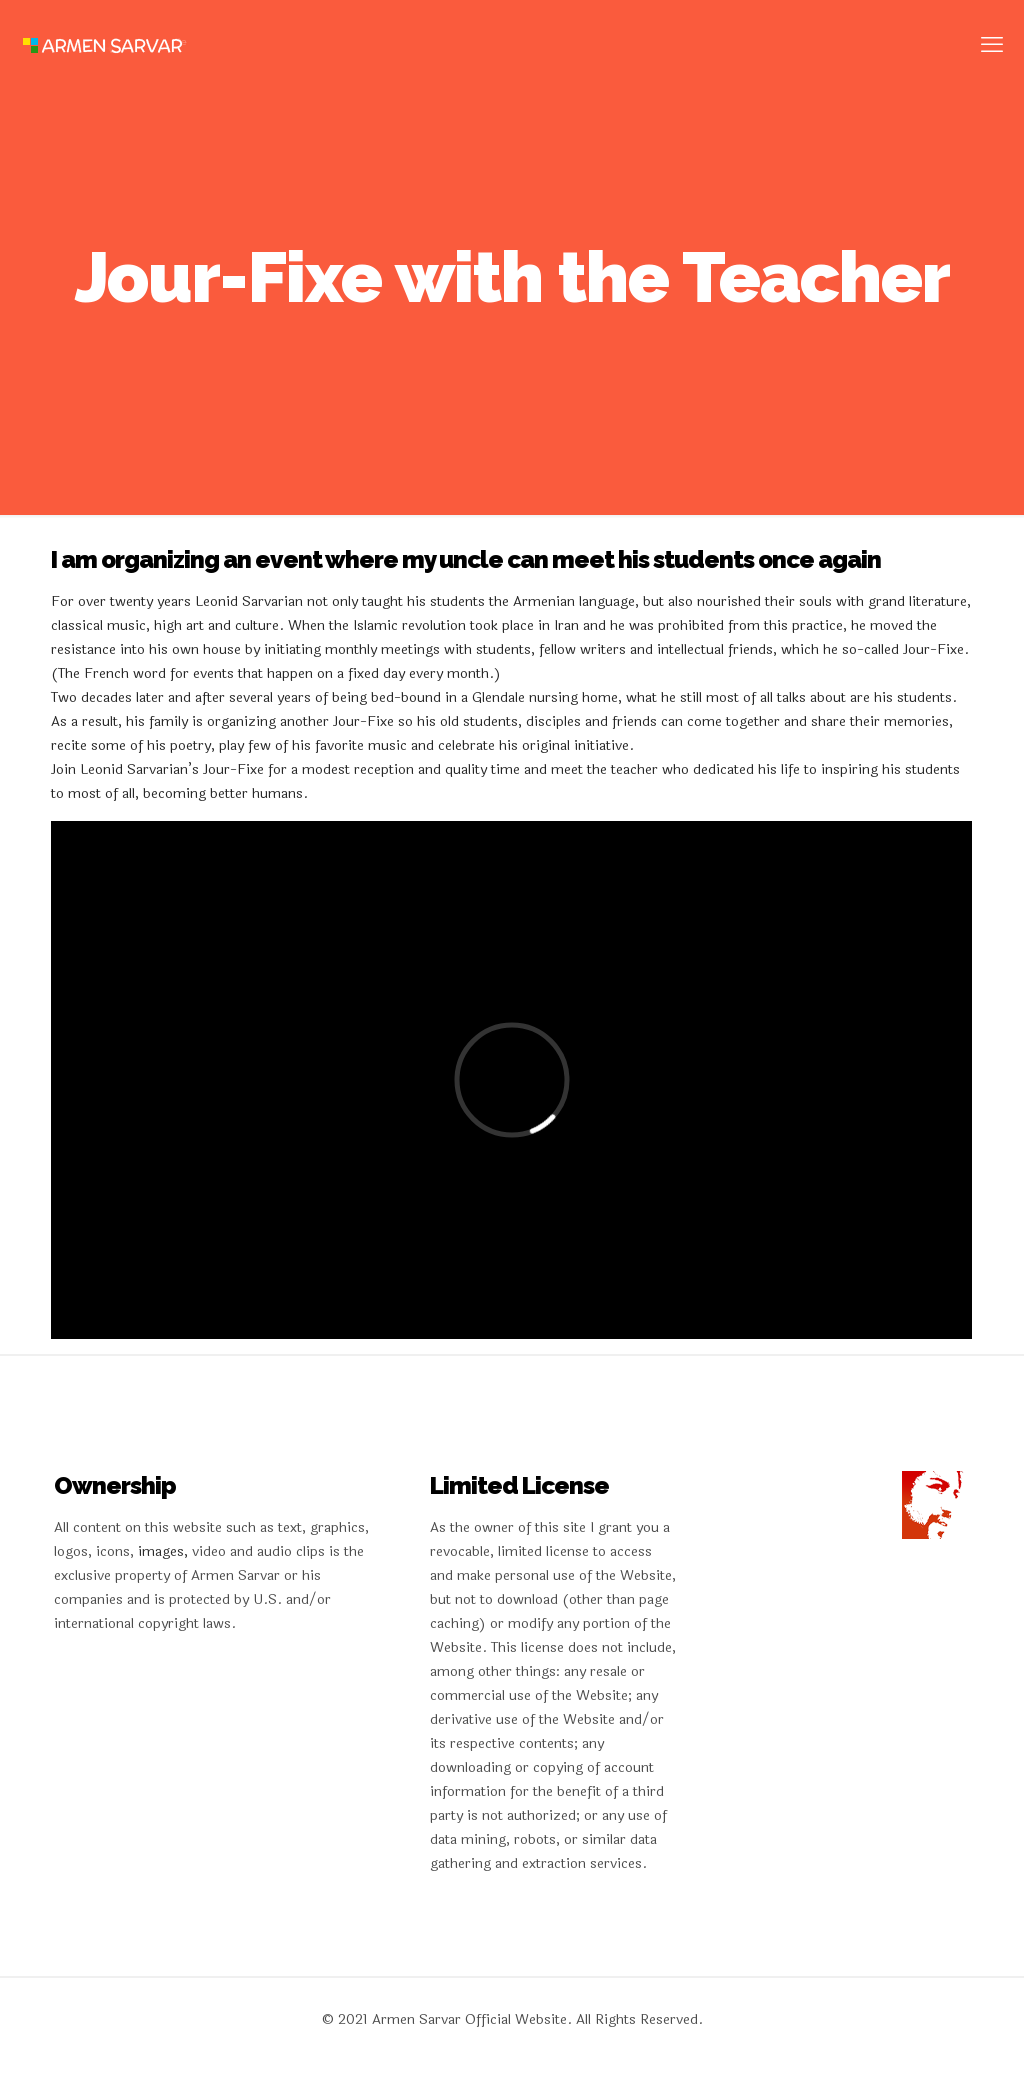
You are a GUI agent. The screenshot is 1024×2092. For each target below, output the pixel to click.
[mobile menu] (992, 45)
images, (165, 1551)
